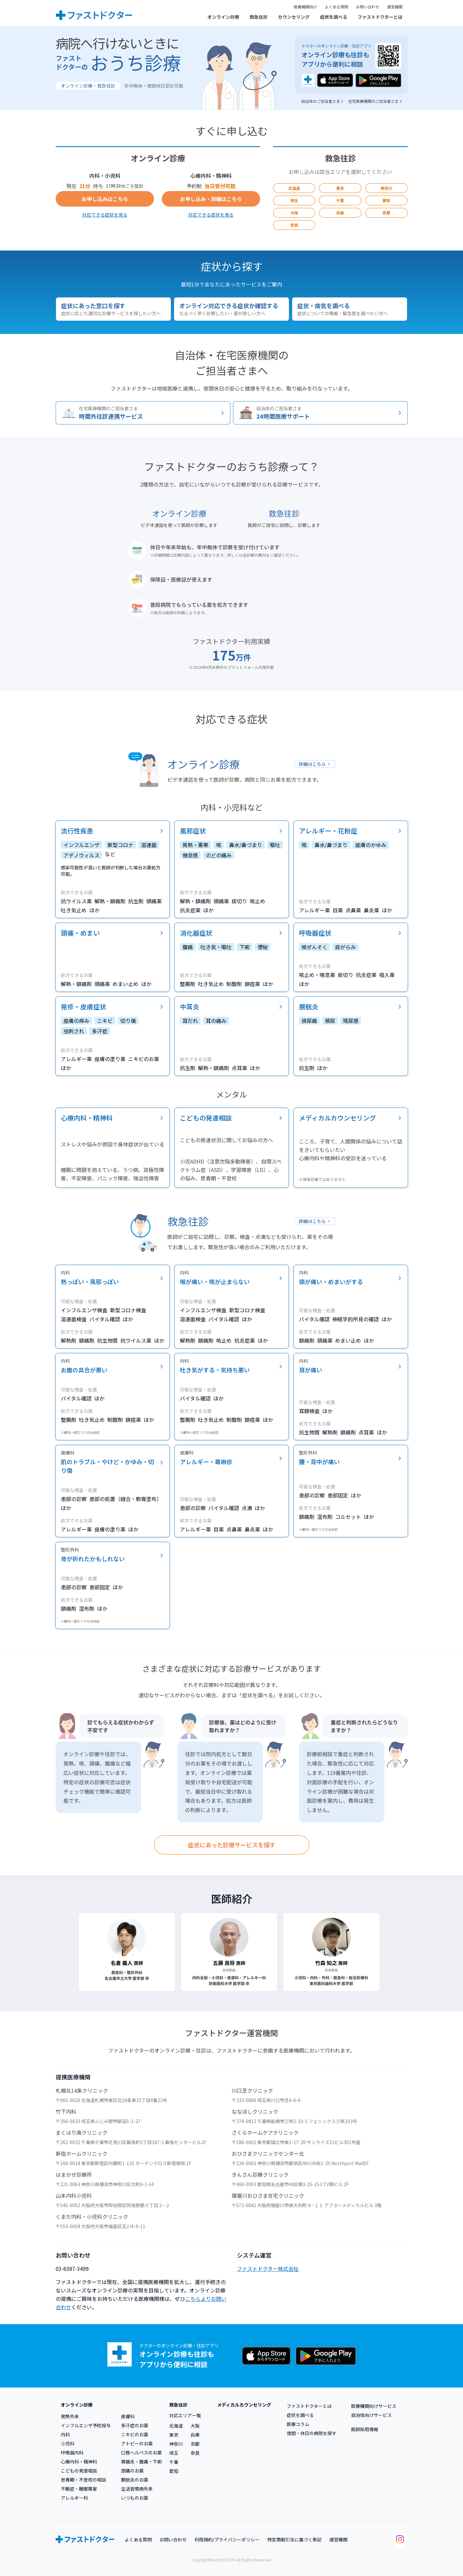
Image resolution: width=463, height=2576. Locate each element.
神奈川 (386, 188)
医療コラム (298, 2424)
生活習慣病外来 (137, 2488)
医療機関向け (305, 6)
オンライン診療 (223, 17)
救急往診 (258, 17)
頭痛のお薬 (132, 2470)
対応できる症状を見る (104, 214)
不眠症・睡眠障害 (79, 2488)
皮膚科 (128, 2416)
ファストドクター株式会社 (268, 2268)
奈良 (294, 225)
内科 (65, 2434)
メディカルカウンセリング (244, 2404)
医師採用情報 (364, 2429)
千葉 (340, 200)
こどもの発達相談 (79, 2470)
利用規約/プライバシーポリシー (226, 2539)
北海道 (294, 188)
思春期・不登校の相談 (83, 2479)
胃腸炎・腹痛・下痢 (141, 2461)
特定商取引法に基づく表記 (294, 2539)
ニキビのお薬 (134, 2434)
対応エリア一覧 (185, 2415)
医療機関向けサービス (373, 2406)
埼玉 (294, 200)
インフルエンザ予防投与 (86, 2425)
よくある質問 (336, 6)
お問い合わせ (367, 6)
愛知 (386, 200)
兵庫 (340, 212)
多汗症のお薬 (134, 2425)
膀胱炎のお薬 (134, 2479)
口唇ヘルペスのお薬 (141, 2452)
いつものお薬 (134, 2498)
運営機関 (394, 6)
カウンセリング (294, 17)
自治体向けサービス (371, 2415)
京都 (386, 212)
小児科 (67, 2443)
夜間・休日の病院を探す (311, 2433)
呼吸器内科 (72, 2452)
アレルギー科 (74, 2498)
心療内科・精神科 (79, 2461)
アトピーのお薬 (137, 2443)
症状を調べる (333, 17)
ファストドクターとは (380, 17)
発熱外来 (70, 2416)
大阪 (294, 212)
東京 (340, 188)
